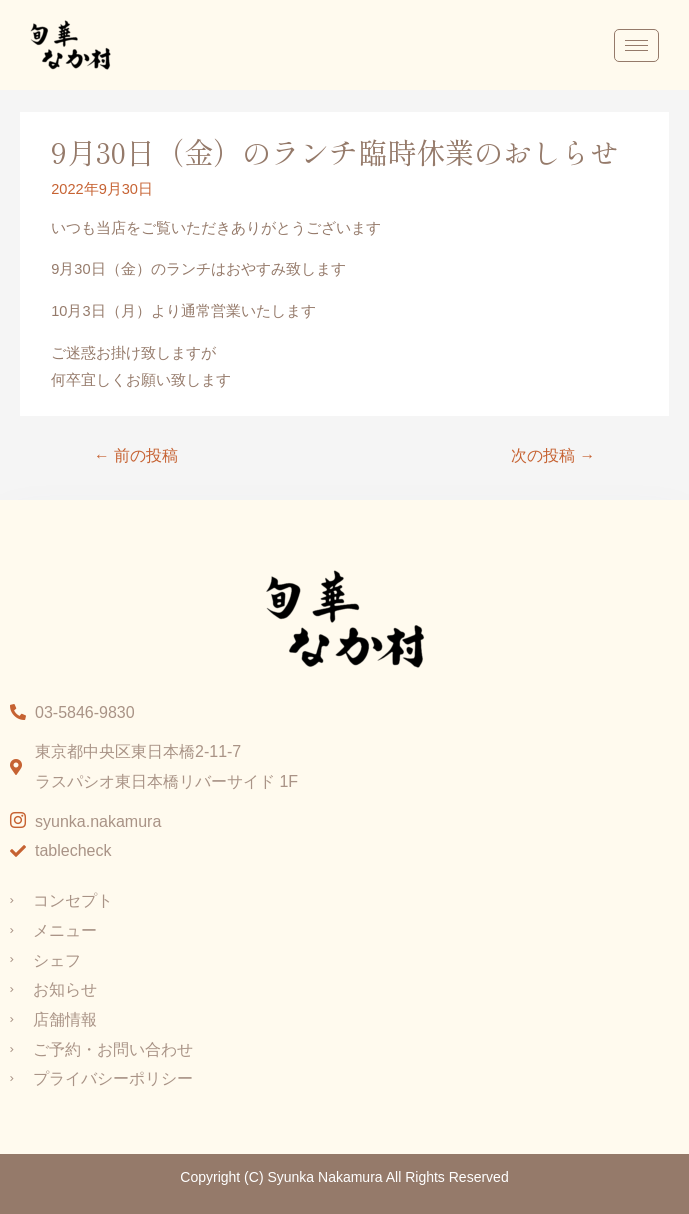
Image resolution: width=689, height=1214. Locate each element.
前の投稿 (136, 455)
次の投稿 (553, 455)
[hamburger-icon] (636, 45)
